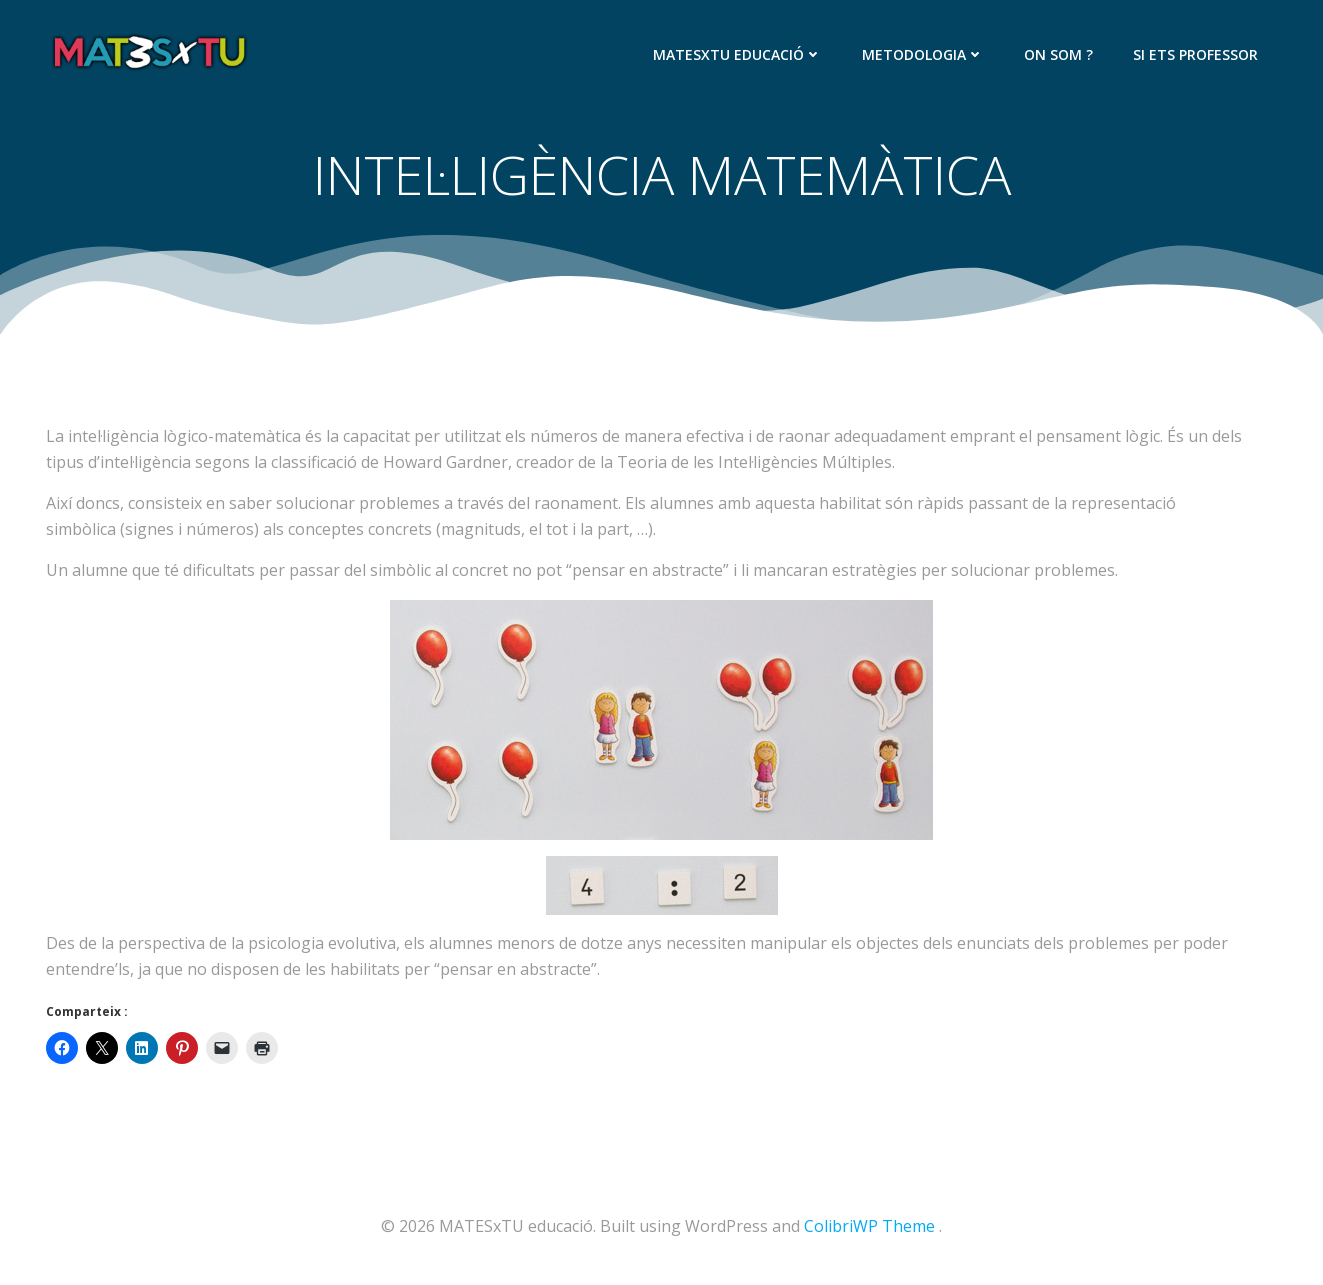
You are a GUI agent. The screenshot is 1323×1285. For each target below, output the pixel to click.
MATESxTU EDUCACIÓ (737, 54)
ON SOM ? (1058, 54)
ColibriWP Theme (869, 1226)
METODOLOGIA (923, 54)
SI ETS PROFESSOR (1195, 54)
